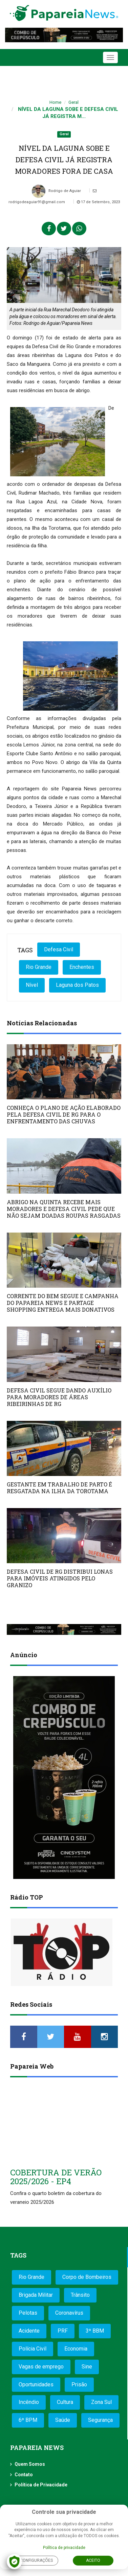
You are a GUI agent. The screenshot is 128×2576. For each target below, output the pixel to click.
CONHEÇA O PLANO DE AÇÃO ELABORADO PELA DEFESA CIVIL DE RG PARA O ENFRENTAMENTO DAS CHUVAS (64, 1114)
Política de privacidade (64, 2547)
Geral (73, 102)
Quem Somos (30, 2464)
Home (55, 102)
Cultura (65, 2402)
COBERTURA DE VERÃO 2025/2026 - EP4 (56, 2177)
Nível (32, 985)
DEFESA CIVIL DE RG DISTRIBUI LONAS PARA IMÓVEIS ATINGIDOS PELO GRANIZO (60, 1578)
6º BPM (28, 2420)
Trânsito (80, 2295)
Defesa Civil (58, 949)
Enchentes (81, 967)
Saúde (62, 2420)
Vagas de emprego (41, 2366)
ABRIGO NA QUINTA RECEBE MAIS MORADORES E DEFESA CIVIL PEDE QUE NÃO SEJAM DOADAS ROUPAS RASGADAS (64, 1208)
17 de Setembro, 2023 (98, 202)
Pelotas (28, 2313)
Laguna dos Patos (77, 985)
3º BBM (95, 2331)
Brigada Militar (36, 2295)
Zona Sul (101, 2402)
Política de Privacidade (41, 2484)
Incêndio (29, 2402)
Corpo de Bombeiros (86, 2277)
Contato (24, 2474)
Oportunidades (36, 2384)
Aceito (93, 2560)
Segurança (100, 2420)
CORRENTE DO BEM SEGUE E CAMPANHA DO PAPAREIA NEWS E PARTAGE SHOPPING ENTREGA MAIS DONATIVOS (63, 1302)
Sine (87, 2366)
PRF (63, 2331)
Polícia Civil (32, 2348)
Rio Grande (38, 967)
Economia (75, 2348)
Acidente (29, 2331)
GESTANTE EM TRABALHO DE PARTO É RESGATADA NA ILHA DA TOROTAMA (59, 1488)
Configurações (36, 2560)
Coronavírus (69, 2313)
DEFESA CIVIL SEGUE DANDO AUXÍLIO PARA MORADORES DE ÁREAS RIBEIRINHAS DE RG (59, 1397)
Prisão (79, 2384)
